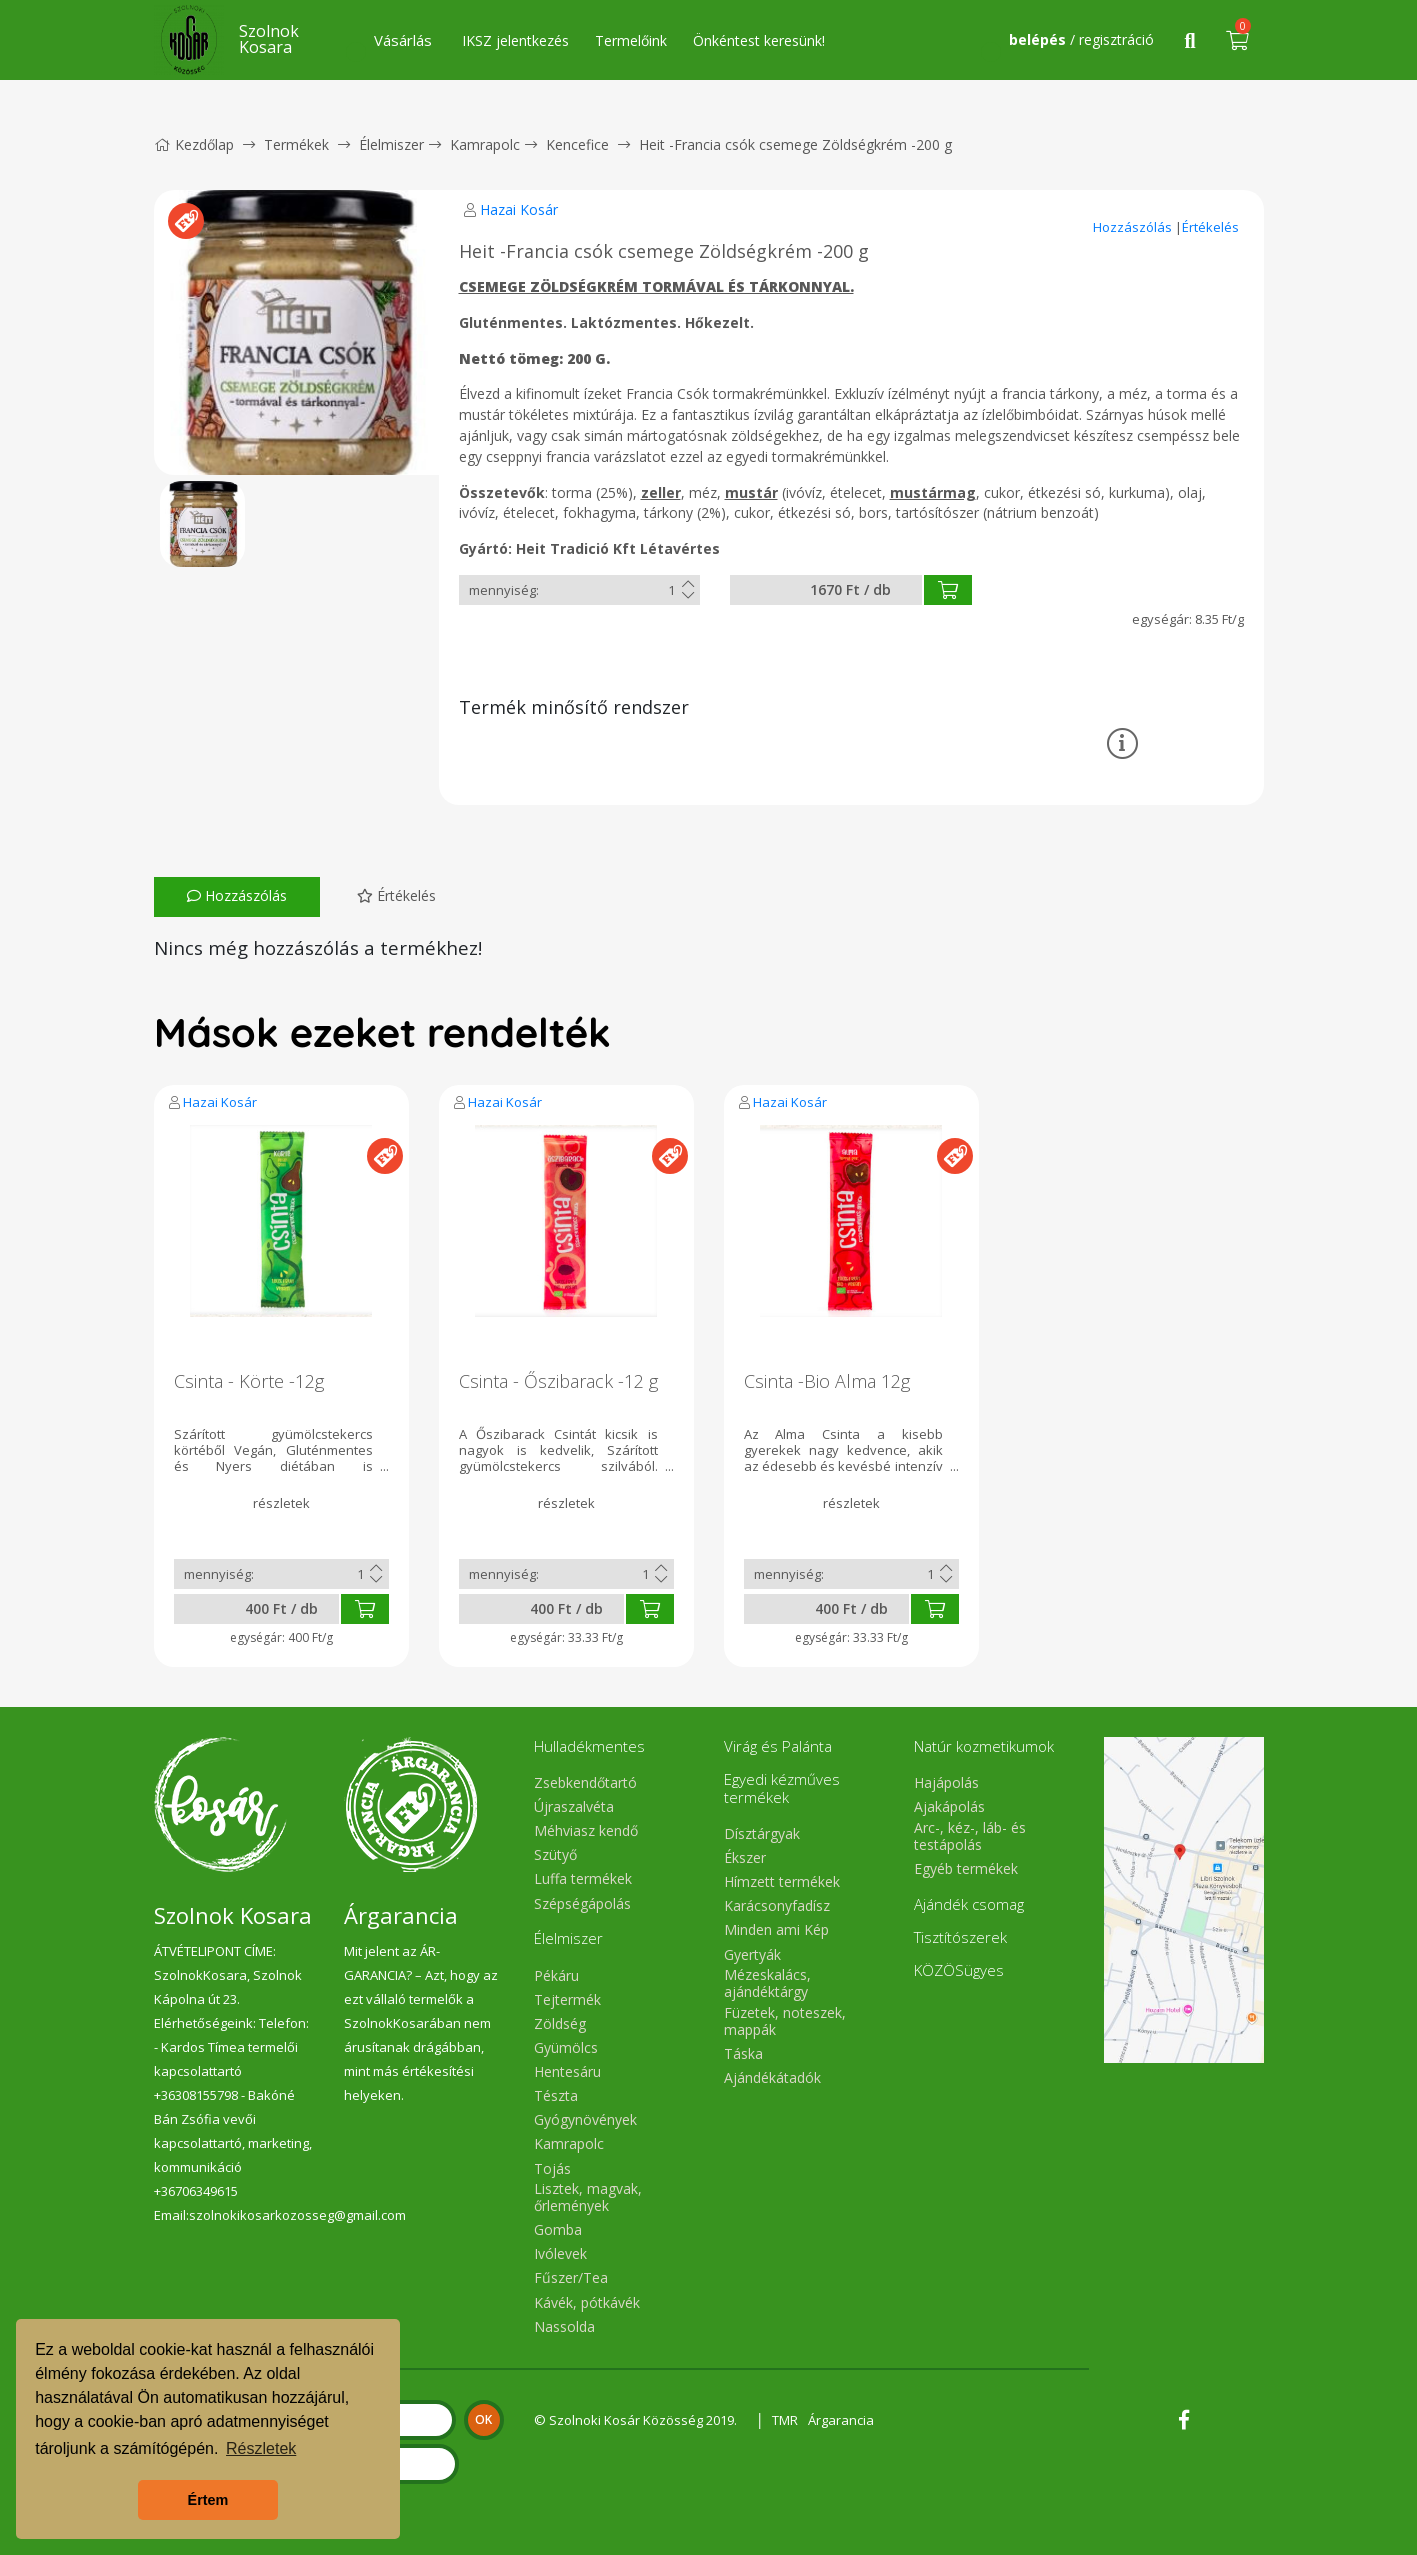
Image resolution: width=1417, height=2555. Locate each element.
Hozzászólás (1134, 227)
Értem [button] (208, 2500)
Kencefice (577, 144)
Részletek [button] (261, 2448)
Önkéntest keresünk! (759, 40)
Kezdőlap (194, 144)
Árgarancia (841, 2420)
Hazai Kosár (519, 209)
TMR (785, 2420)
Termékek (296, 144)
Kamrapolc (485, 144)
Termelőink (631, 40)
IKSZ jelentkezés (515, 40)
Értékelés (1210, 227)
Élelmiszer (391, 144)
